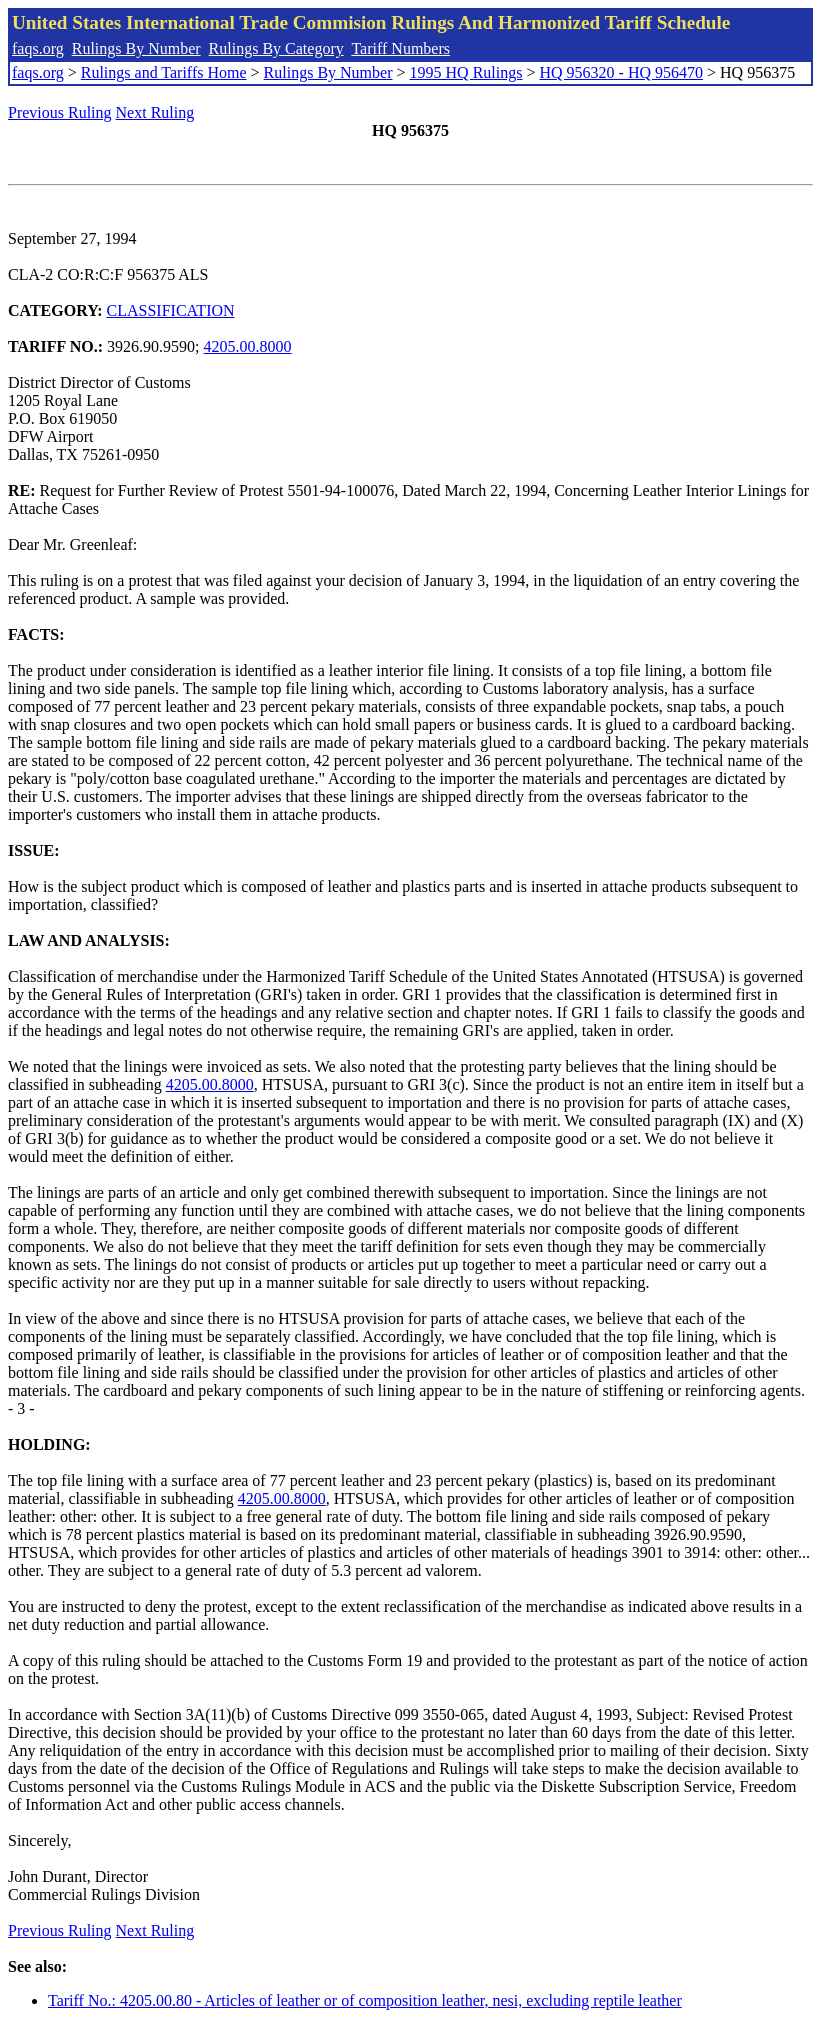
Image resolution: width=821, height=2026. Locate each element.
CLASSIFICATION (171, 310)
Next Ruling (155, 112)
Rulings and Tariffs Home (164, 72)
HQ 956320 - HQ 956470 (621, 72)
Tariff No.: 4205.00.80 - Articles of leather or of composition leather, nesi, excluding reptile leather (365, 2000)
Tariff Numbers (400, 48)
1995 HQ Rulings (466, 72)
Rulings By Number (136, 48)
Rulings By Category (276, 48)
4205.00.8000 (248, 346)
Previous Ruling (60, 112)
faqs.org (38, 48)
